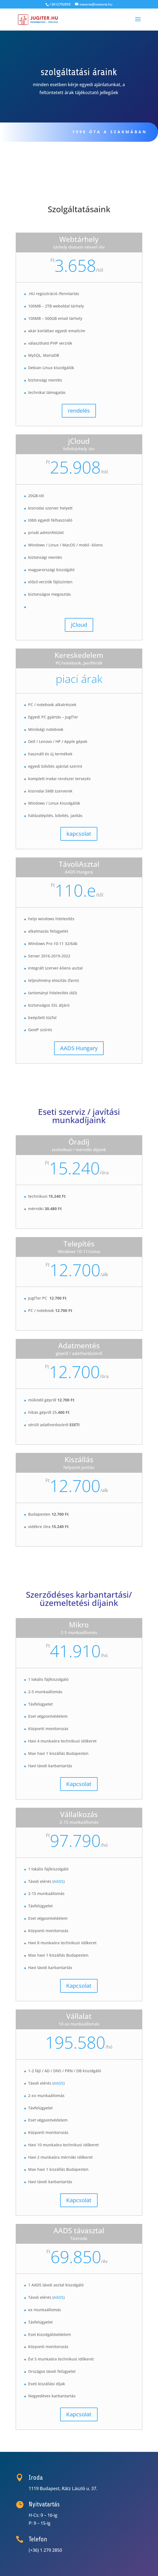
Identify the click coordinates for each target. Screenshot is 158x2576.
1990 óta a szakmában (106, 131)
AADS (58, 1881)
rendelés (79, 410)
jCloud (79, 624)
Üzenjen (93, 159)
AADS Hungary (79, 1048)
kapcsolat (78, 833)
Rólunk (32, 159)
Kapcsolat (79, 1784)
